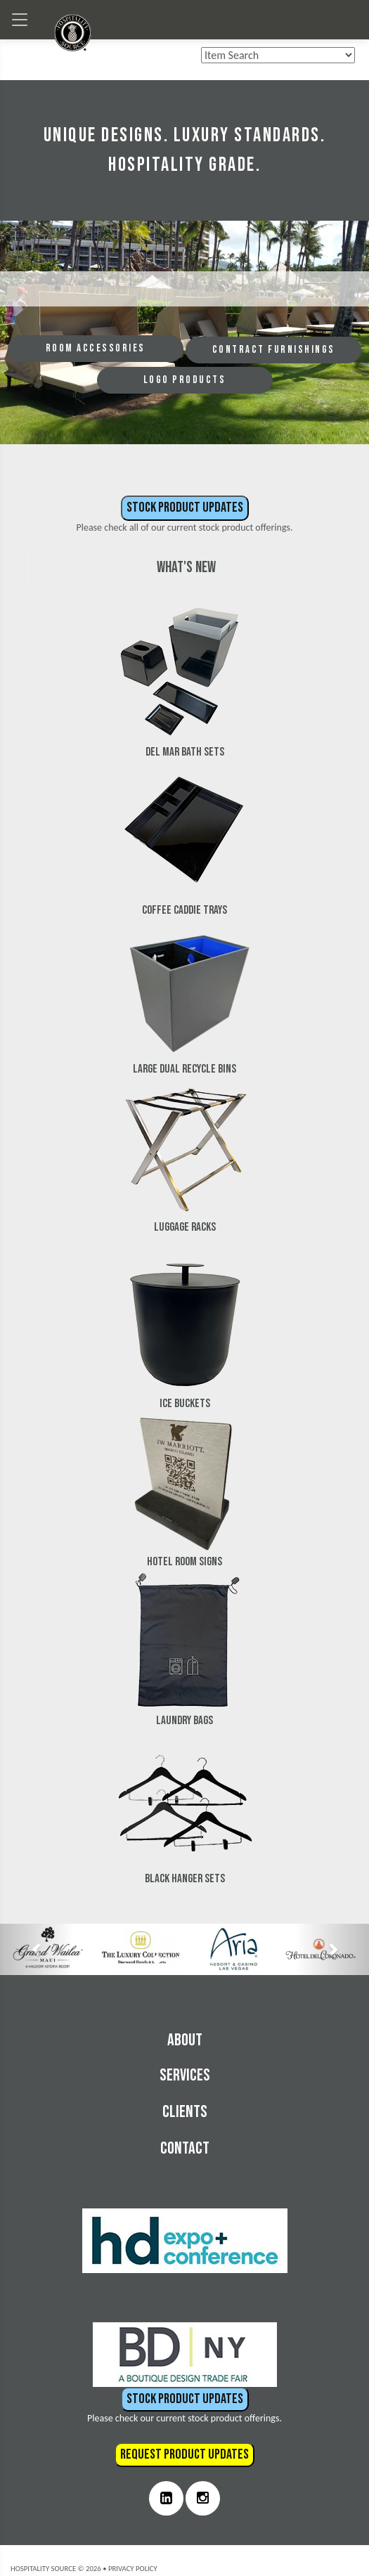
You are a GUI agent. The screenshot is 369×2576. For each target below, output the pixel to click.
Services (185, 2075)
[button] (37, 1950)
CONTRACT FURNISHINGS (273, 349)
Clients (184, 2112)
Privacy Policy (132, 2568)
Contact (184, 2148)
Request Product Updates (184, 2454)
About (184, 2040)
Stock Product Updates (185, 507)
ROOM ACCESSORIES (95, 348)
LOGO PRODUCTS (184, 380)
